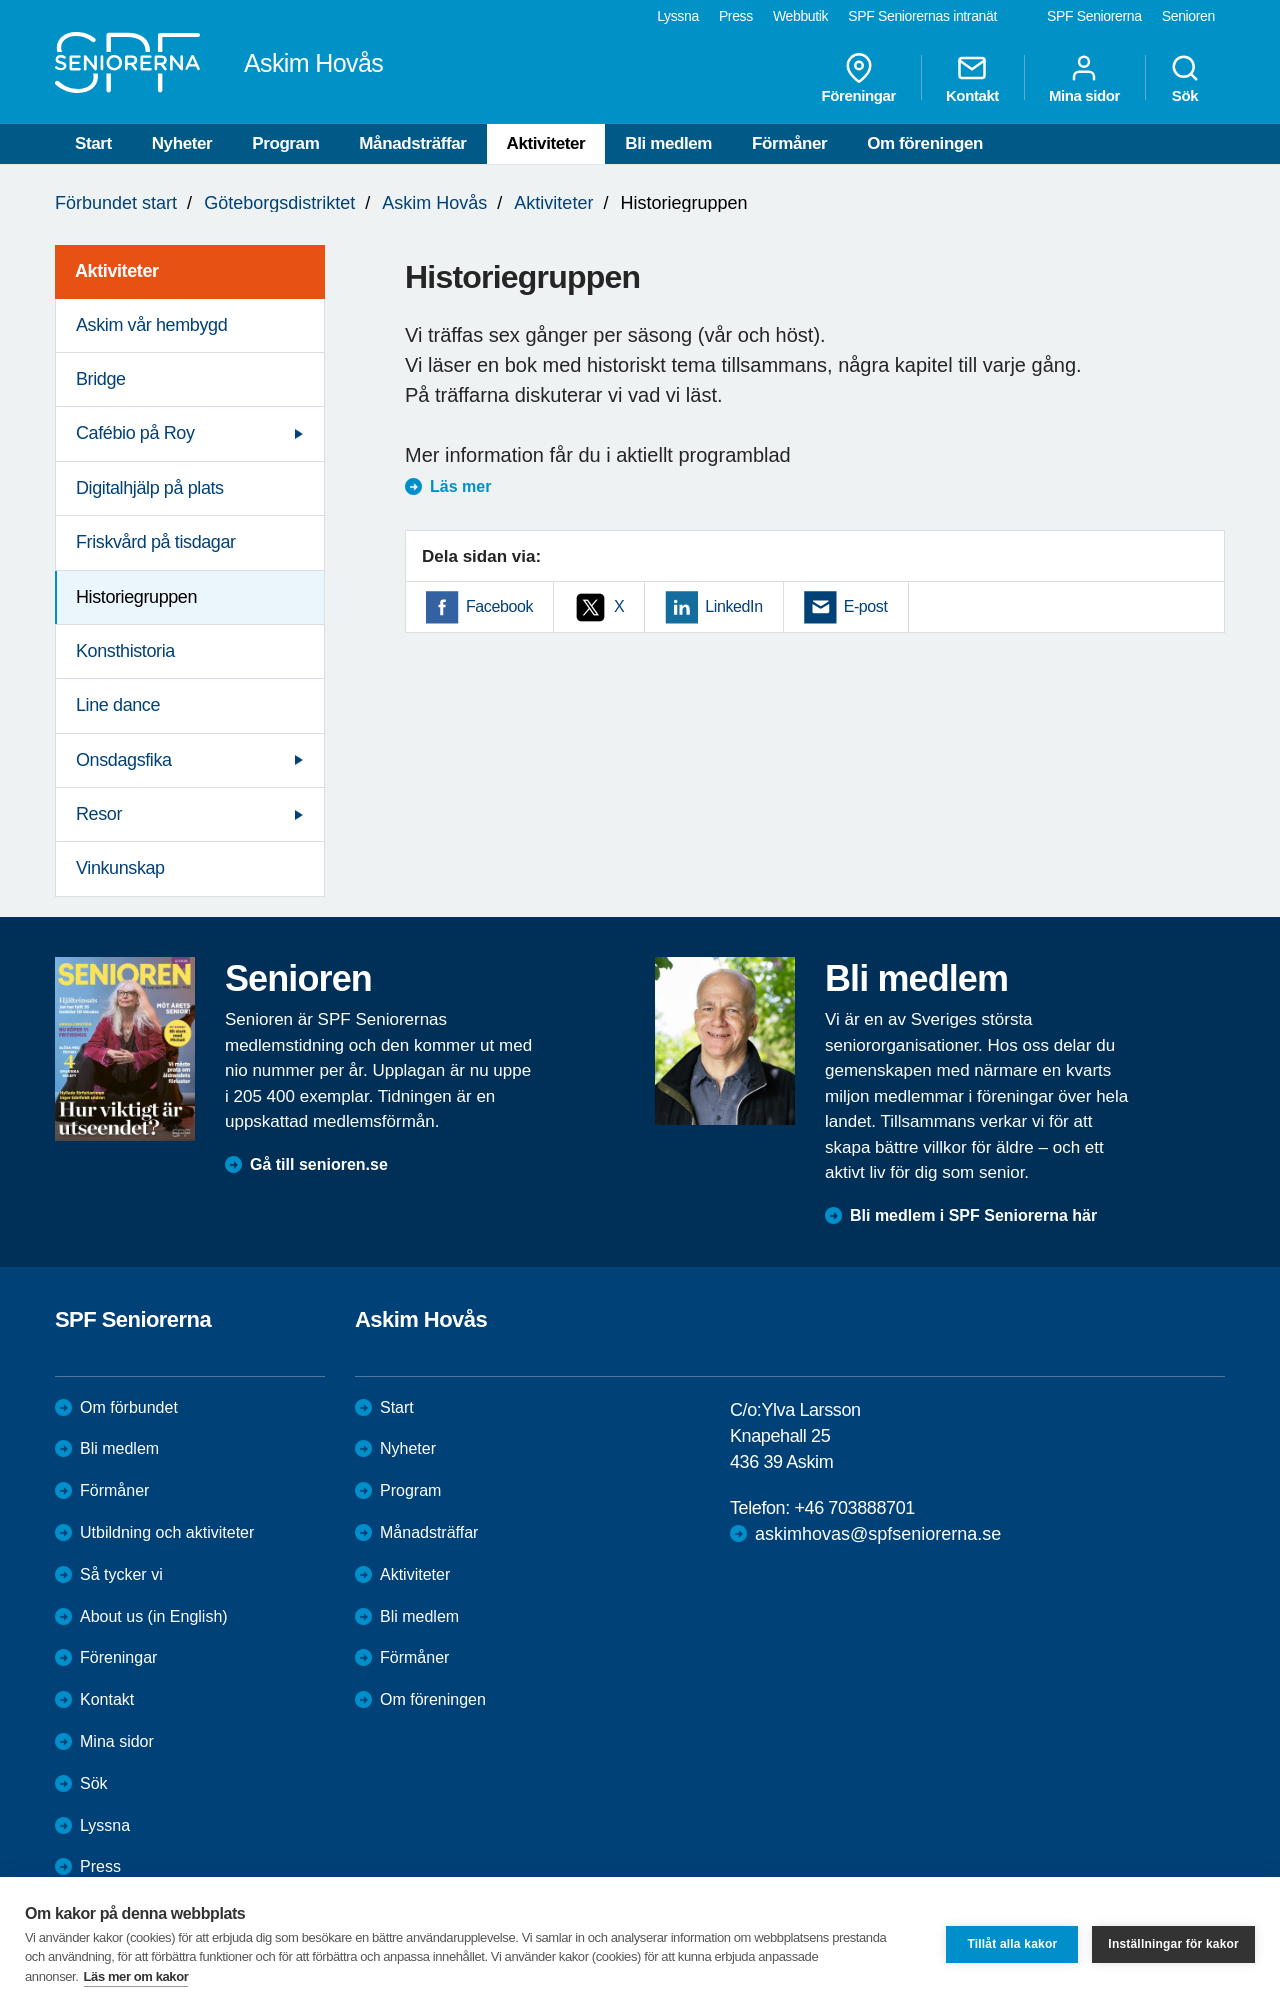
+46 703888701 (854, 1508)
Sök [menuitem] (1185, 78)
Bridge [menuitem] (101, 379)
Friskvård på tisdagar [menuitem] (156, 542)
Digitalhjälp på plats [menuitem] (150, 488)
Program (285, 143)
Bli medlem (668, 143)
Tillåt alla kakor (1012, 1944)
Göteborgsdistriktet (279, 203)
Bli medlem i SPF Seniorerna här (973, 1215)
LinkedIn (733, 606)
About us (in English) (154, 1616)
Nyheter (182, 143)
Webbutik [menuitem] (800, 16)
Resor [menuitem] (99, 814)
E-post (866, 606)
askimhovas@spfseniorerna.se (878, 1534)
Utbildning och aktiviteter (167, 1532)
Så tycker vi (121, 1574)
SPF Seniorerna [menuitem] (1094, 16)
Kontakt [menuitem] (972, 78)
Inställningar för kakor (1173, 1944)
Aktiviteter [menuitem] (117, 271)
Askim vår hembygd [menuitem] (151, 325)
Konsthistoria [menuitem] (125, 651)
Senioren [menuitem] (1188, 16)
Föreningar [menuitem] (859, 78)
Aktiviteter (546, 143)
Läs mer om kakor (136, 1976)
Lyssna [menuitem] (678, 16)
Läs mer (460, 486)
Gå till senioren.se (319, 1164)
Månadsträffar (412, 143)
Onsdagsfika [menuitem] (124, 760)
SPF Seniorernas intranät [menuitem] (922, 16)
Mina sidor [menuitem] (1084, 78)
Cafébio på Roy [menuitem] (135, 433)
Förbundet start (116, 203)
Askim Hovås (434, 203)
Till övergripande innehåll (0, 0)
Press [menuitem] (736, 16)
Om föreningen (925, 143)
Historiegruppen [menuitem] (136, 597)
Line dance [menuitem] (118, 705)
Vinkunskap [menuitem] (120, 868)
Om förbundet (129, 1407)
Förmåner (789, 143)
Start (93, 143)
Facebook (499, 606)
